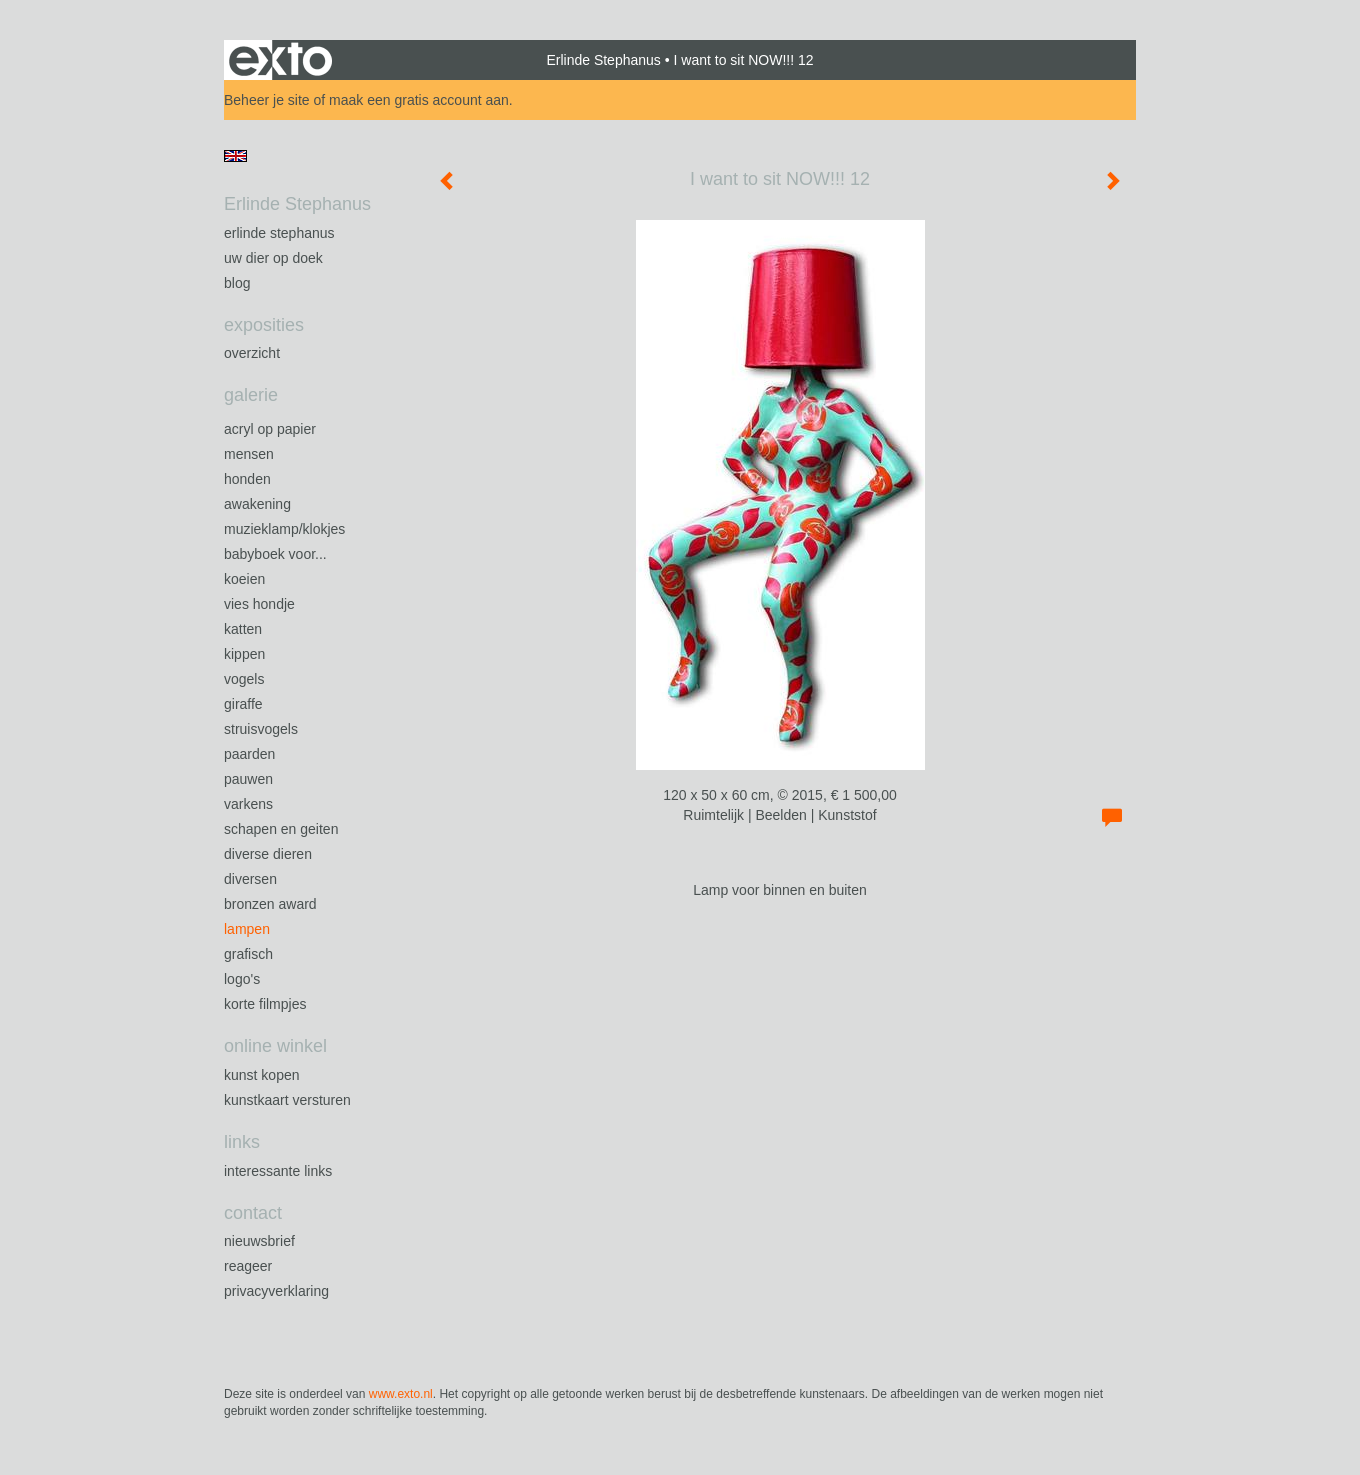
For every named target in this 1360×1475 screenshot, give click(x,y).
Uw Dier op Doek (273, 258)
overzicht (252, 353)
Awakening (257, 504)
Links (242, 1142)
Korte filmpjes (265, 1004)
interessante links (278, 1171)
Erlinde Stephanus (603, 60)
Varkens (248, 804)
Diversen (250, 879)
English (235, 156)
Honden (247, 479)
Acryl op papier (270, 429)
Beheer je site (267, 100)
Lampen (247, 929)
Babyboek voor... (275, 554)
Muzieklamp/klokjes (284, 529)
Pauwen (248, 779)
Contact (253, 1213)
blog (237, 283)
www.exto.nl (401, 1394)
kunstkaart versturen (287, 1100)
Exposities (264, 325)
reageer (248, 1266)
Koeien (244, 579)
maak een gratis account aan (419, 100)
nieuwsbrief (259, 1241)
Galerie (251, 395)
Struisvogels (261, 729)
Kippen (244, 654)
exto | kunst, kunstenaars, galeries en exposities (280, 60)
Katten (243, 629)
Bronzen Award (270, 904)
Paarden (249, 754)
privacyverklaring (276, 1291)
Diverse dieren (268, 854)
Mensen (249, 454)
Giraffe (243, 704)
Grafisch (248, 954)
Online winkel (275, 1046)
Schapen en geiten (281, 829)
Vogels (244, 679)
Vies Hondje (259, 604)
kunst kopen (262, 1075)
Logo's (242, 979)
